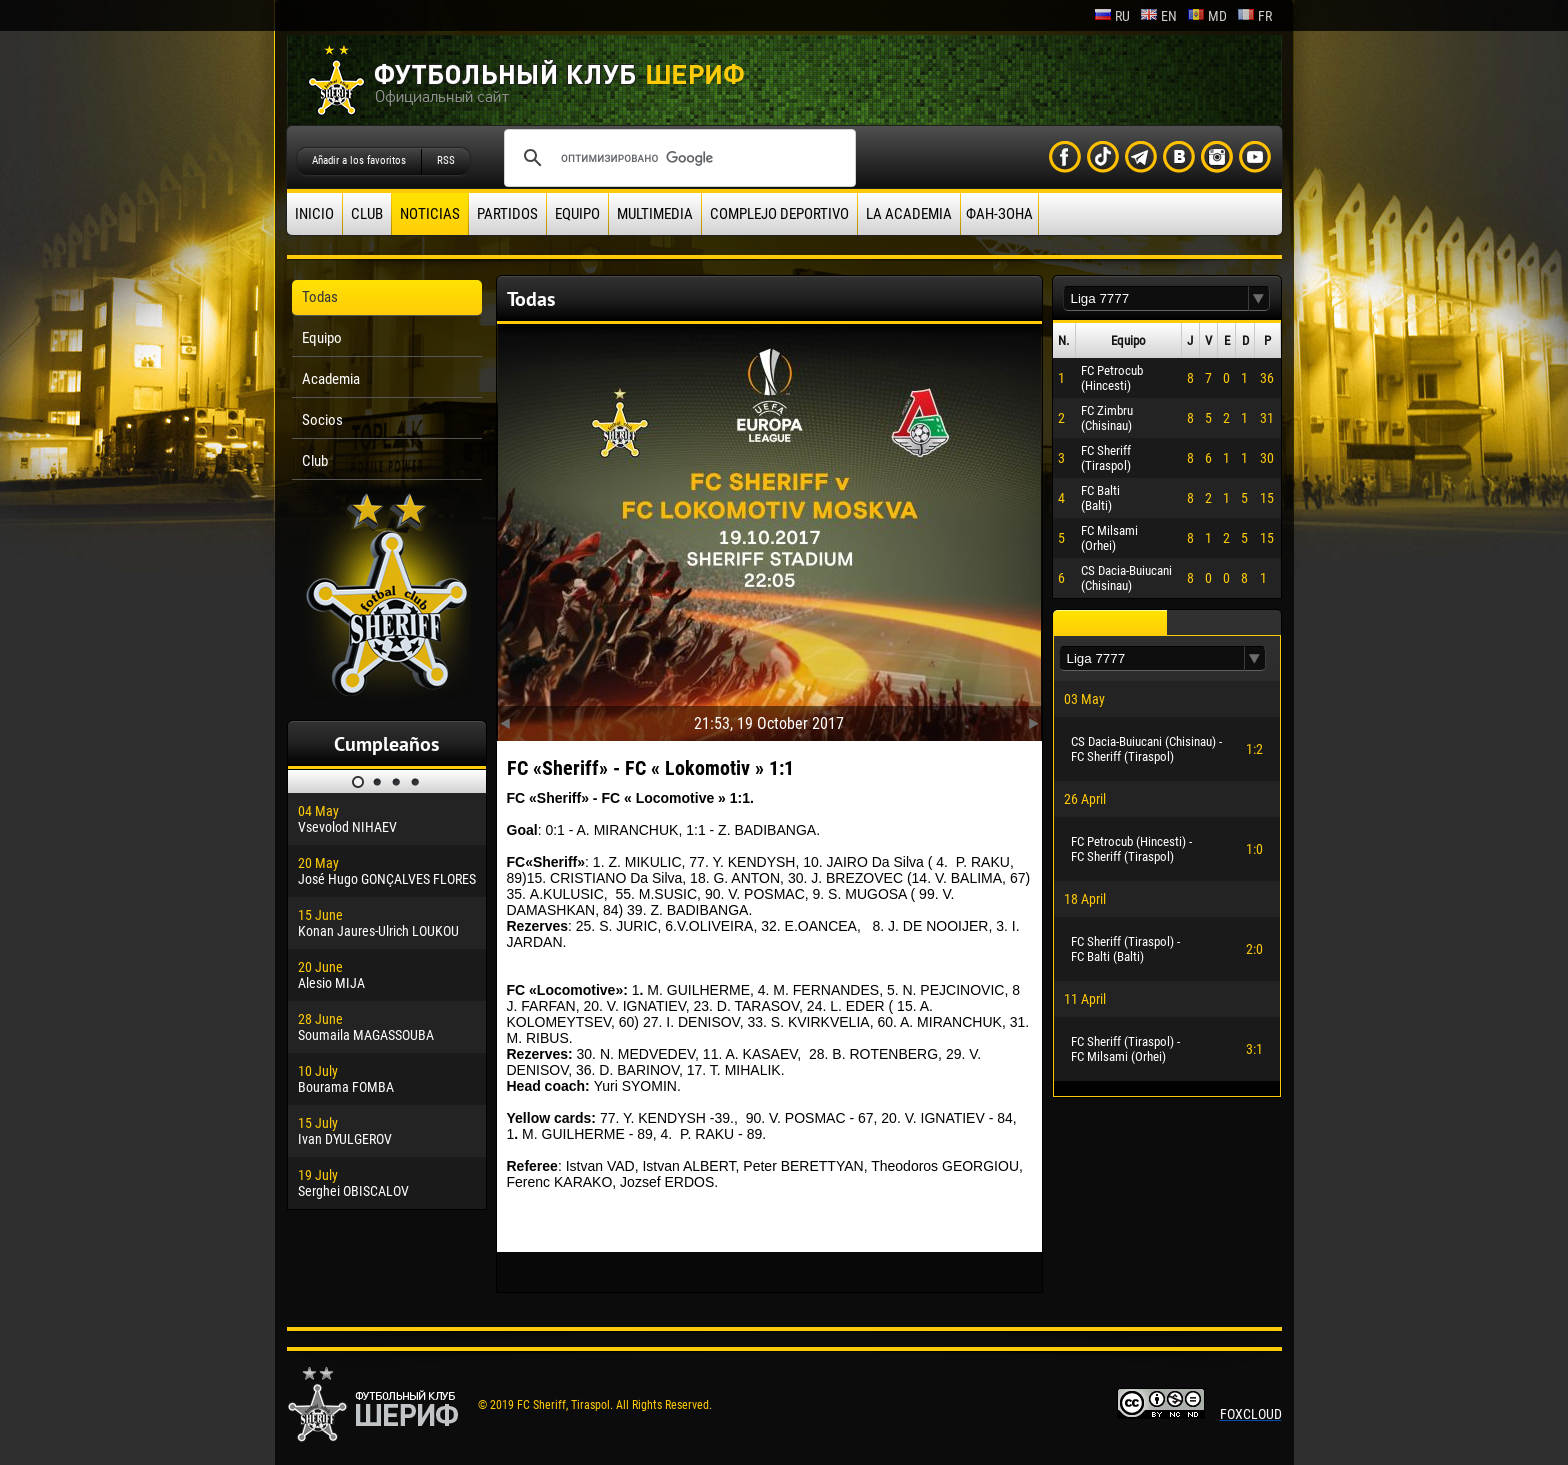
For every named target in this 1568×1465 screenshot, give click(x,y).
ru (1112, 16)
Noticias (430, 214)
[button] (1259, 298)
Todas (320, 297)
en (1158, 16)
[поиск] (677, 158)
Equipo (577, 214)
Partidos (507, 214)
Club (367, 214)
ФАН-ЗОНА (999, 214)
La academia (909, 214)
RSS (446, 160)
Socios (322, 420)
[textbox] (1156, 298)
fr (1254, 16)
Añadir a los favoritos (359, 160)
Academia (331, 379)
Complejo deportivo (779, 214)
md (1207, 16)
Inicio (314, 214)
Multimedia (655, 214)
